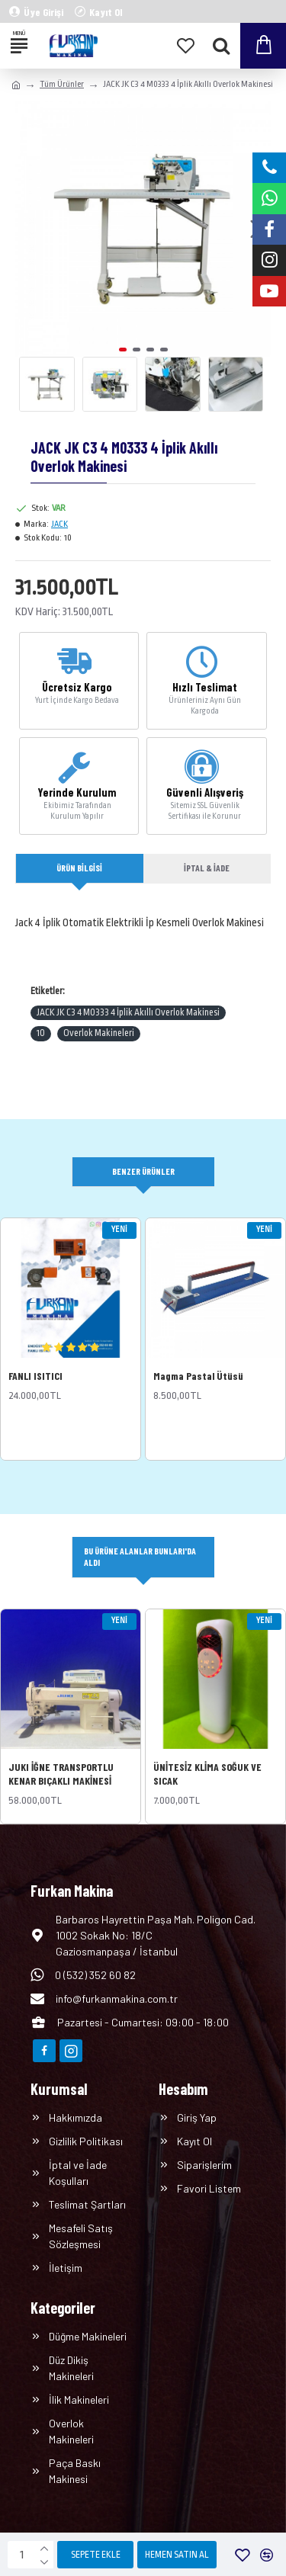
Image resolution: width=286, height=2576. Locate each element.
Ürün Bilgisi (79, 867)
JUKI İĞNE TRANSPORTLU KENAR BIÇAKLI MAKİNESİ (61, 1773)
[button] (123, 349)
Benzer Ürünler (143, 1171)
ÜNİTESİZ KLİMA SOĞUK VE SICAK (207, 1773)
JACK (59, 524)
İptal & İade (207, 867)
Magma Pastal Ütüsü (198, 1375)
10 (41, 1033)
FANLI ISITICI (35, 1375)
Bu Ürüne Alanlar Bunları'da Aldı (140, 1556)
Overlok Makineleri (98, 1033)
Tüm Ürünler (62, 84)
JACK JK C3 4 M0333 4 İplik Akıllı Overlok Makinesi (128, 1012)
